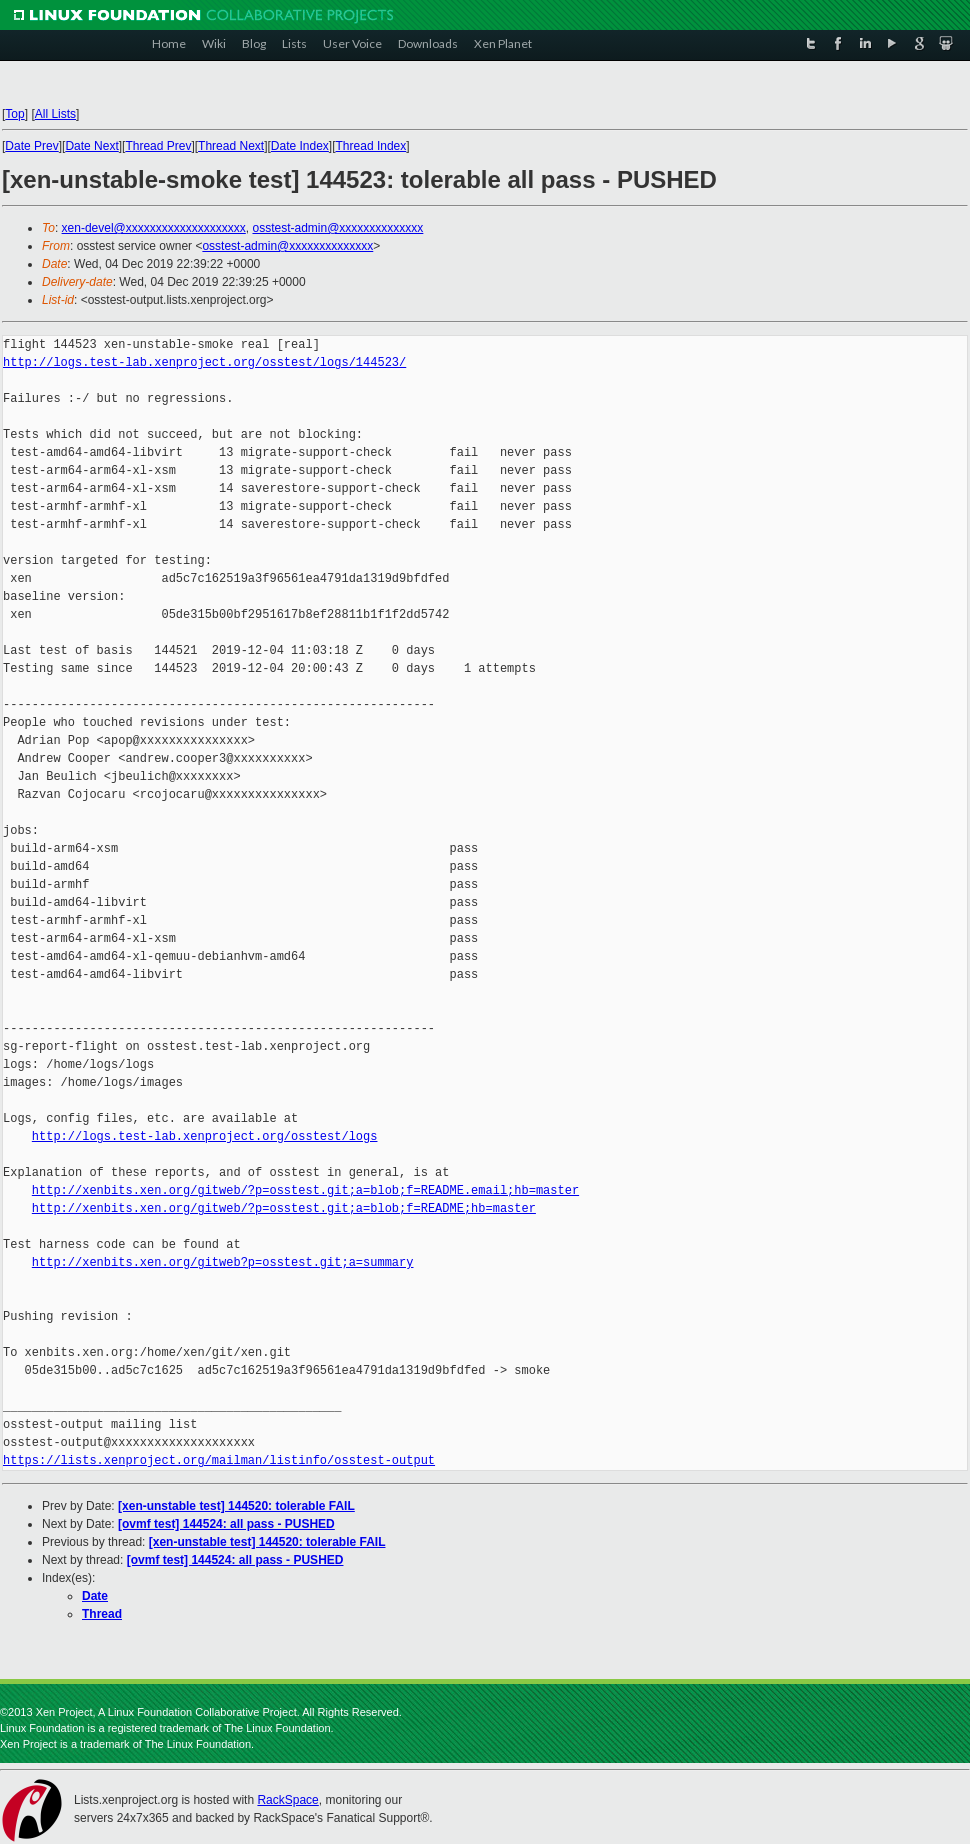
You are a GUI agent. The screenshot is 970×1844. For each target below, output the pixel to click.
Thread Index (371, 146)
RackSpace (287, 1800)
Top (14, 114)
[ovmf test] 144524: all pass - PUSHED (226, 1524)
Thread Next (231, 146)
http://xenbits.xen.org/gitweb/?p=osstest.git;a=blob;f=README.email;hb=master (305, 1190)
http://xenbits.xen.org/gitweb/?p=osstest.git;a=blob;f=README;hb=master (284, 1208)
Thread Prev (158, 146)
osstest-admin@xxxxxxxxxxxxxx (337, 228)
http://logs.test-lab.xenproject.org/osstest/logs (205, 1136)
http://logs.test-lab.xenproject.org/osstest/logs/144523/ (204, 362)
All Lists (55, 114)
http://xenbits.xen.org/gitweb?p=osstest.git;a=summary (223, 1262)
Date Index (300, 146)
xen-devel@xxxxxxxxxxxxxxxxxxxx (154, 228)
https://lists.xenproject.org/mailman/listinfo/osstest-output (219, 1460)
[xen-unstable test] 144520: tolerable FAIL (236, 1506)
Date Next (91, 146)
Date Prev (31, 146)
